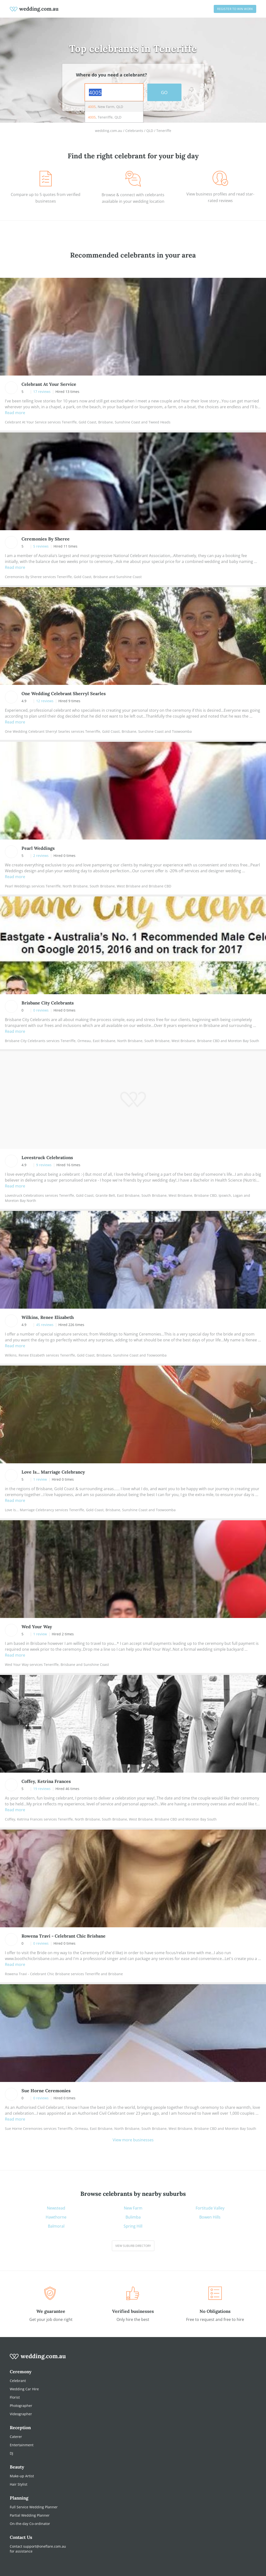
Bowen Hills (210, 2217)
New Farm (133, 2208)
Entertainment (21, 2445)
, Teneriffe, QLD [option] (104, 117)
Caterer (16, 2436)
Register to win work (235, 9)
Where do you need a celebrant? (111, 75)
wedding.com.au (108, 130)
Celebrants (134, 130)
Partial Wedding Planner (30, 2515)
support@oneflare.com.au (44, 2546)
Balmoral (56, 2226)
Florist (15, 2397)
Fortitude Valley (210, 2208)
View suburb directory (133, 2246)
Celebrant (18, 2380)
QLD (149, 130)
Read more (15, 412)
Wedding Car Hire (24, 2389)
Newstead (56, 2208)
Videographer (21, 2414)
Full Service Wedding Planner (34, 2507)
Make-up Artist (22, 2476)
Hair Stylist (18, 2484)
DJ (11, 2453)
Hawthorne (56, 2217)
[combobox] (114, 92)
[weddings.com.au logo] (34, 9)
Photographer (21, 2405)
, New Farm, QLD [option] (105, 106)
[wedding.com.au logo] (38, 2359)
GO (164, 92)
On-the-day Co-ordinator (30, 2523)
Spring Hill (133, 2226)
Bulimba (133, 2217)
